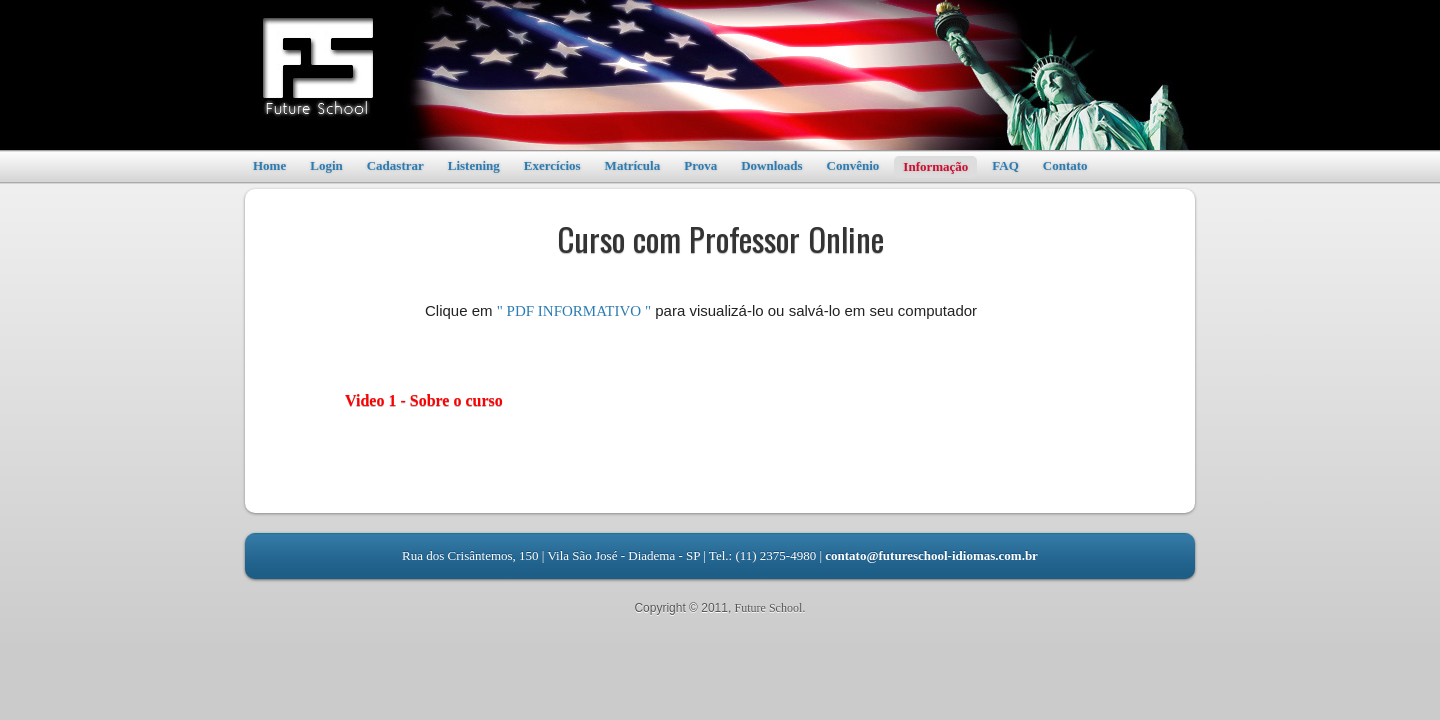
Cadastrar (395, 165)
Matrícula (633, 165)
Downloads (771, 165)
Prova (700, 165)
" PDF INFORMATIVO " (574, 311)
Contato (1065, 165)
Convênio (853, 165)
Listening (474, 165)
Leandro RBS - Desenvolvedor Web (720, 624)
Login (326, 165)
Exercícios (552, 165)
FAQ (1005, 165)
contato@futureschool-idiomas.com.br (931, 555)
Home (269, 165)
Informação (935, 166)
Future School (769, 608)
